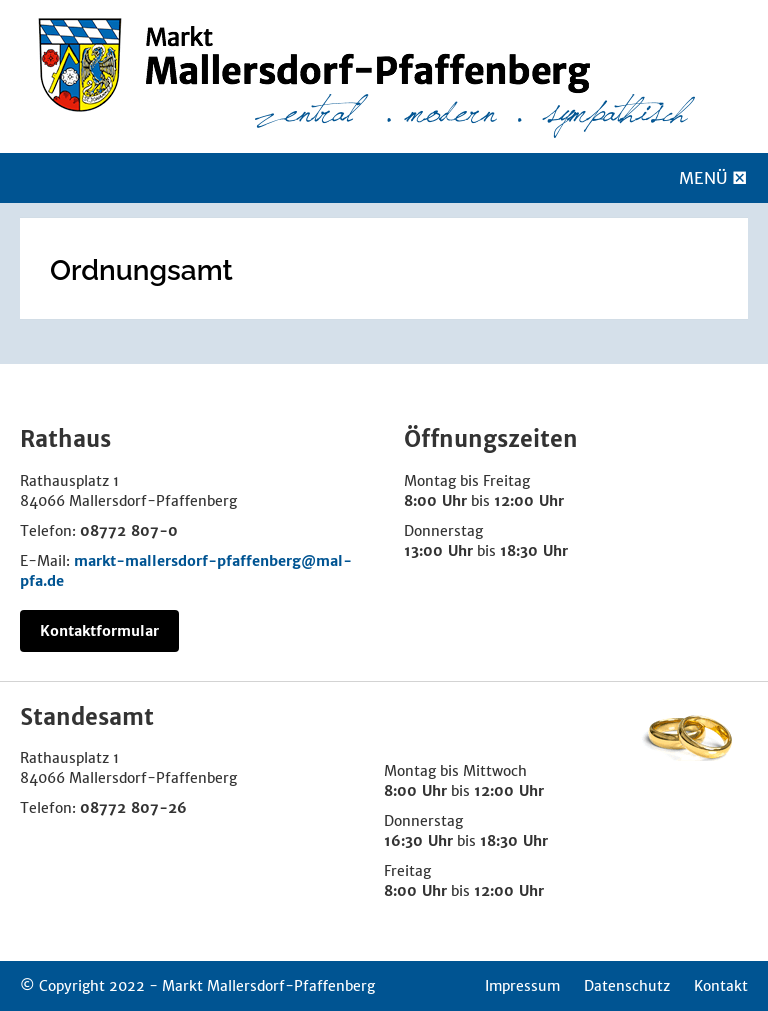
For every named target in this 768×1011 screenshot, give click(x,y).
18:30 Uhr (534, 551)
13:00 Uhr (438, 551)
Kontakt (721, 986)
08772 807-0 (129, 531)
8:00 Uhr (435, 501)
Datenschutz (627, 986)
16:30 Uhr (418, 841)
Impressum (522, 986)
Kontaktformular (99, 631)
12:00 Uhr (529, 501)
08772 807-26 (133, 808)
